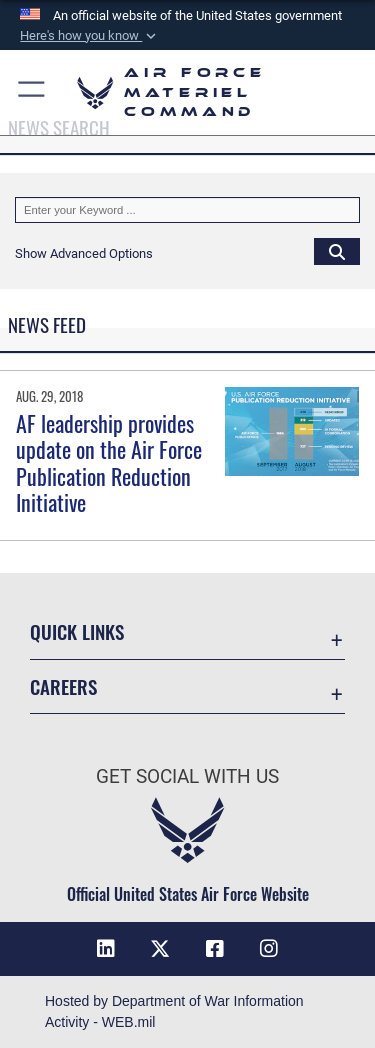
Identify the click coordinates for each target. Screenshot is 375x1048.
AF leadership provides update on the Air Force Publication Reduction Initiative (109, 462)
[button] (90, 36)
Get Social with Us (187, 776)
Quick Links (77, 631)
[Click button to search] (337, 251)
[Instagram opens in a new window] (269, 949)
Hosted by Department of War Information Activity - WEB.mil (174, 1011)
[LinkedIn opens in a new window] (106, 949)
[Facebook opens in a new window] (215, 949)
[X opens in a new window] (160, 949)
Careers (63, 686)
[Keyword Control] (187, 210)
